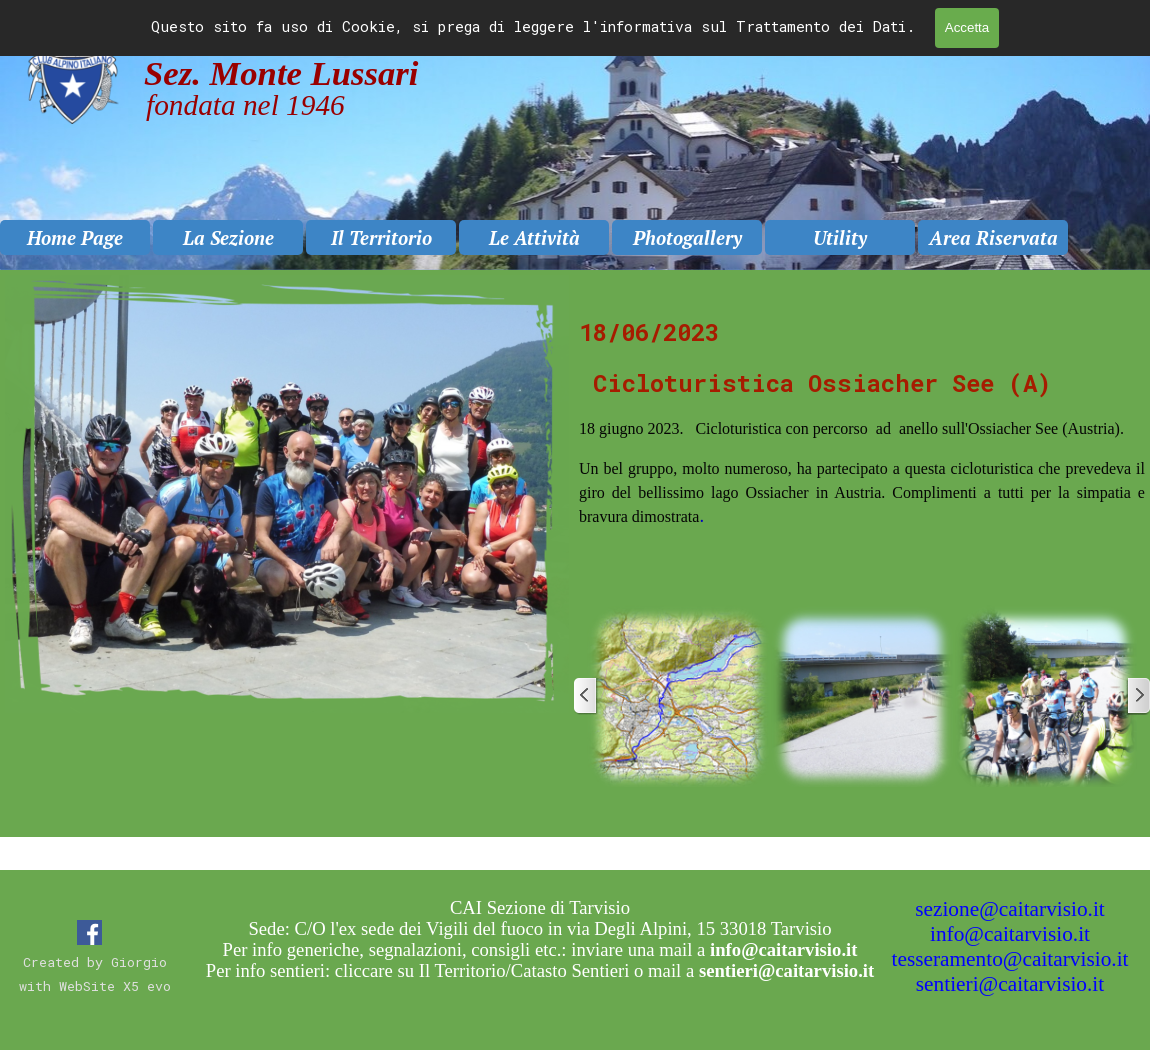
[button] (678, 696)
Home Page (75, 238)
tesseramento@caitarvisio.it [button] (1010, 959)
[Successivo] (1138, 696)
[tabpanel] (862, 445)
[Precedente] (586, 696)
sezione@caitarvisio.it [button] (1010, 909)
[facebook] (89, 932)
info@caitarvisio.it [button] (1010, 934)
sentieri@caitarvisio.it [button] (1010, 984)
